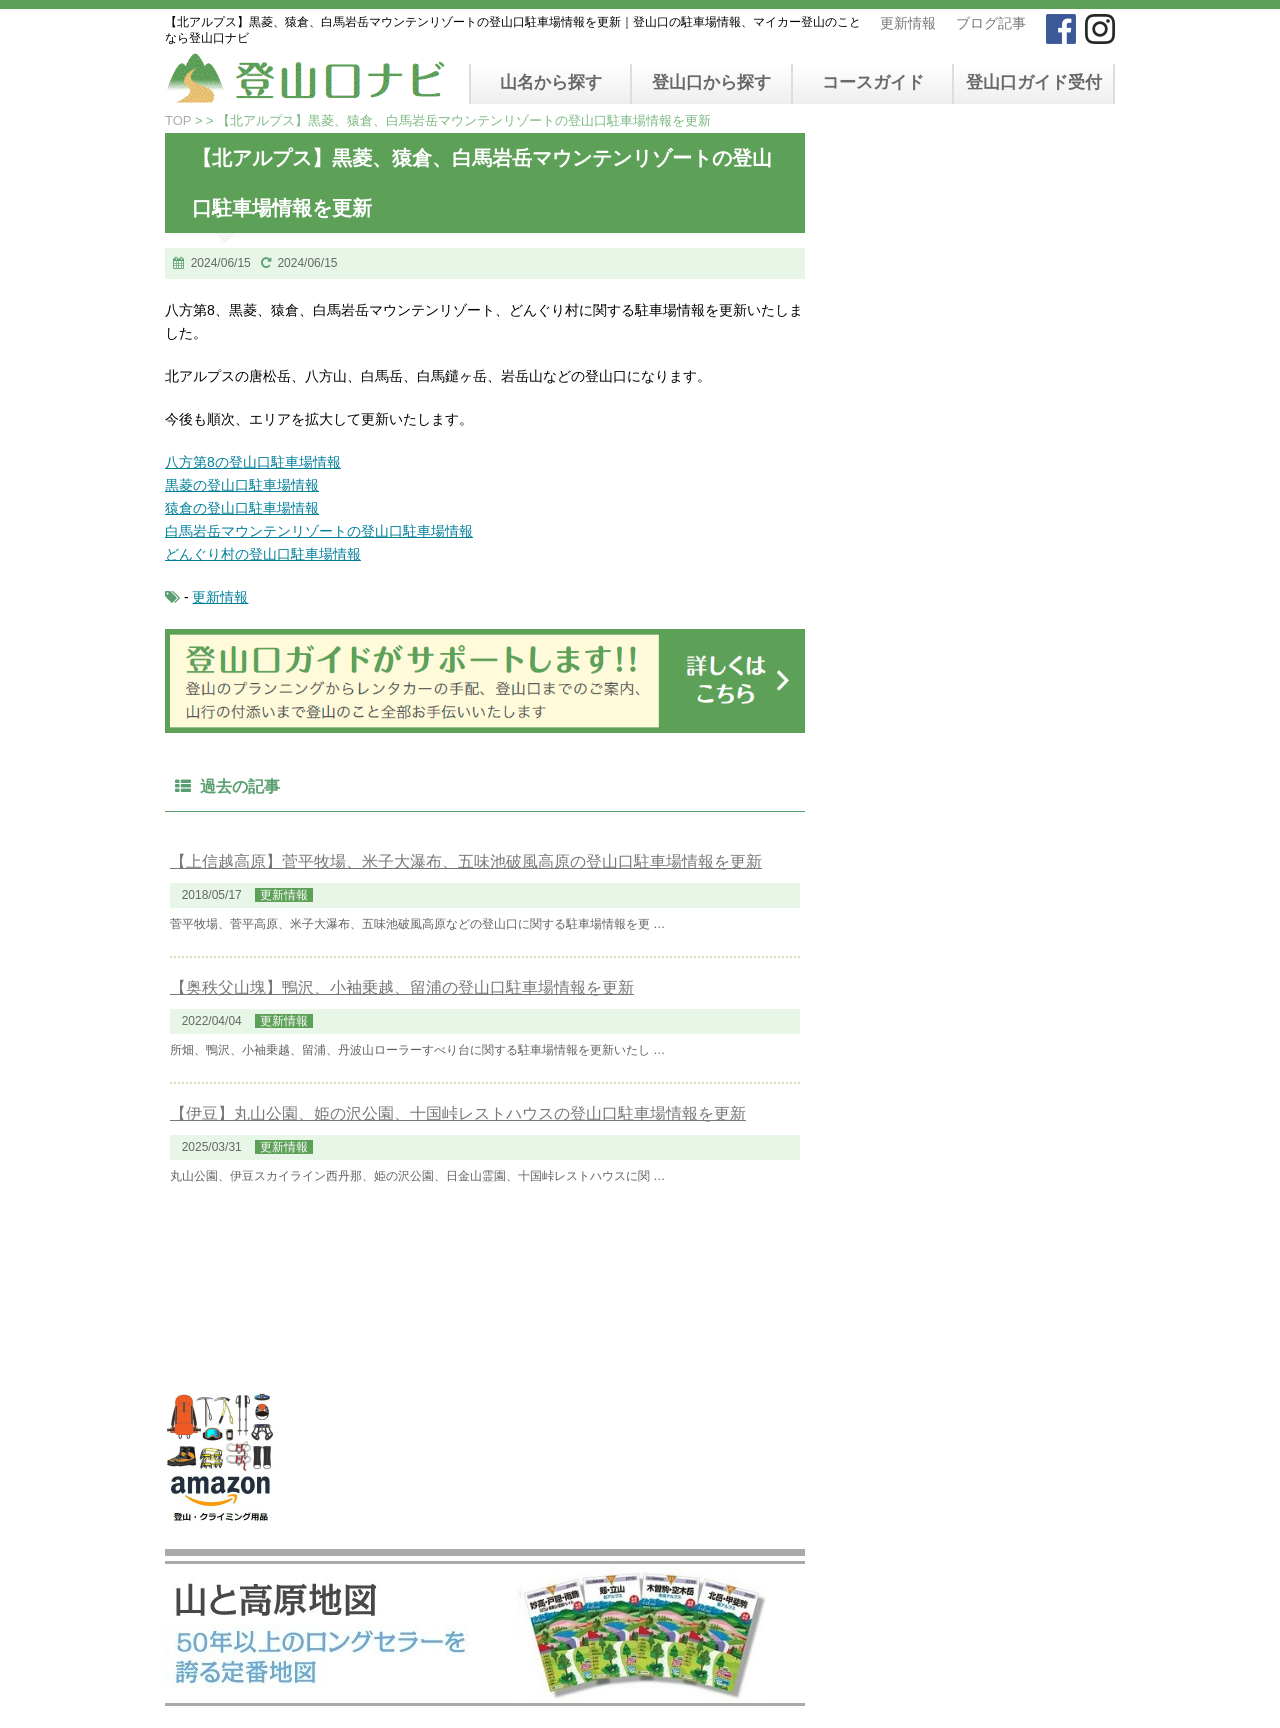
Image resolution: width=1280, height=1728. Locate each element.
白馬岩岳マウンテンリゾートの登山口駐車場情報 (319, 531)
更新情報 (908, 23)
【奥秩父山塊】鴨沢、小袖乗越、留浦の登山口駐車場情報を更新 (402, 987)
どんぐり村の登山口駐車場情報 (263, 554)
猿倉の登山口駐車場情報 (242, 508)
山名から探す (551, 82)
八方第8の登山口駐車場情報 (253, 462)
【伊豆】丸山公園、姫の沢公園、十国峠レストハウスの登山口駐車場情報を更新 (458, 1113)
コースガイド (873, 82)
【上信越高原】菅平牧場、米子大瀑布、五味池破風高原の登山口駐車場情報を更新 (466, 861)
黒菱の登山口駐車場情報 (242, 485)
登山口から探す (711, 82)
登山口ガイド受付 (1034, 82)
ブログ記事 (991, 23)
